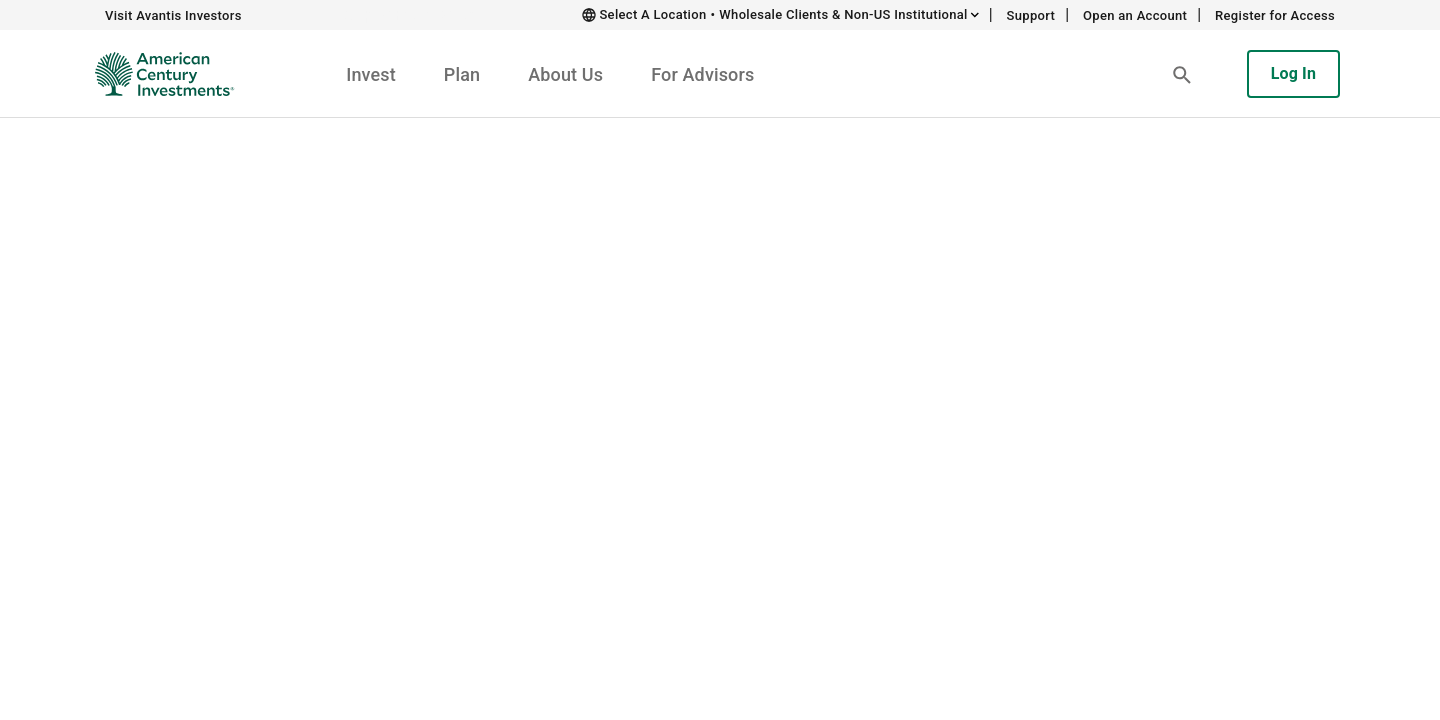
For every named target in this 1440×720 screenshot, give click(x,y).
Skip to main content (416, 14)
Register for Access (1275, 15)
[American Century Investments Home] (157, 74)
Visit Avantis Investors (173, 15)
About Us (565, 74)
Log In (1293, 73)
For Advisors (702, 74)
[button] (1182, 74)
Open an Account (1135, 15)
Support (1031, 15)
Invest (371, 74)
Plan (462, 74)
